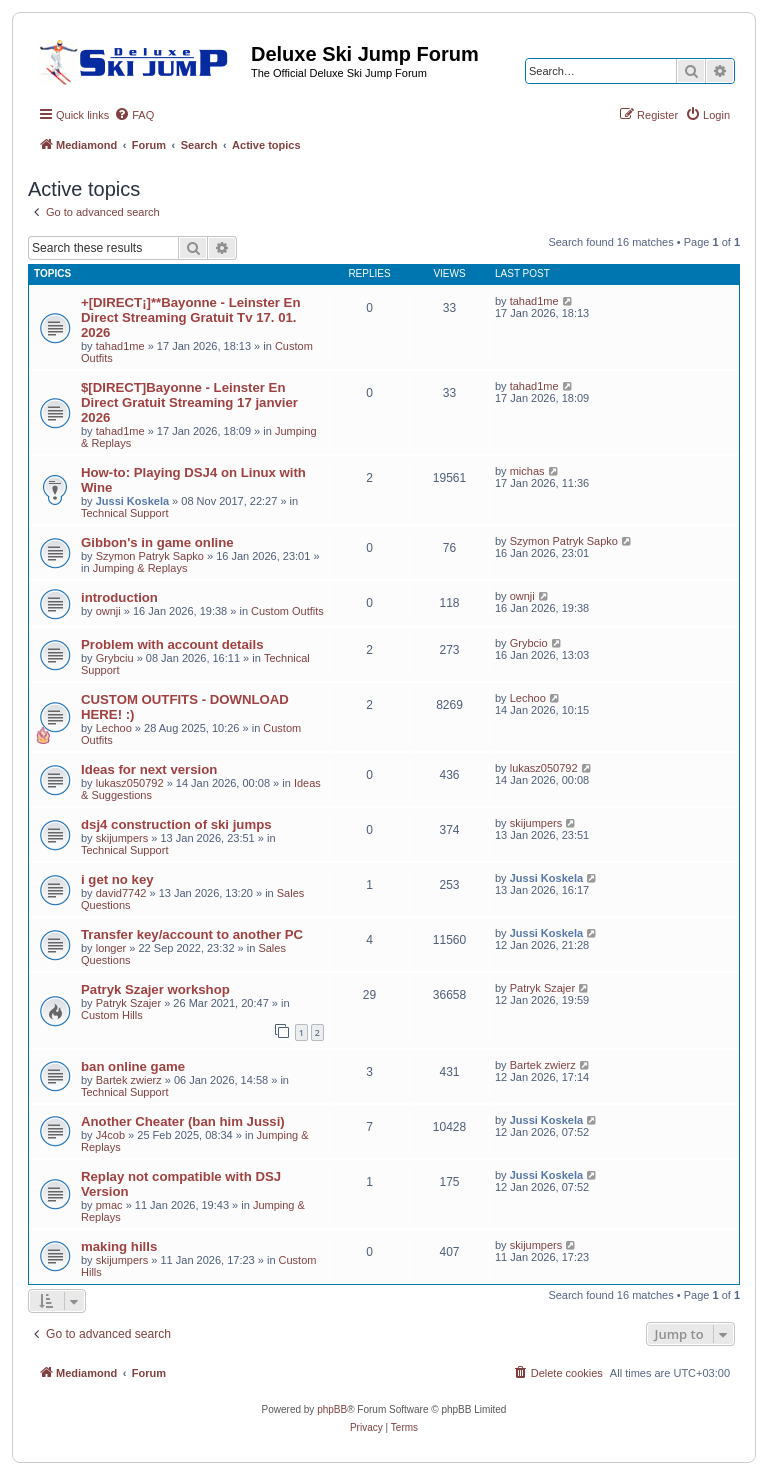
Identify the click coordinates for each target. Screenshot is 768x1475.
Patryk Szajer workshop (155, 989)
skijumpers (122, 838)
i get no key (117, 879)
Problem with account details (172, 644)
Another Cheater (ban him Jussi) (183, 1121)
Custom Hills (112, 1015)
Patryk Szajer (128, 1003)
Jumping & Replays (140, 568)
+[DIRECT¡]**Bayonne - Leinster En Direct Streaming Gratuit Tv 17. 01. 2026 (190, 317)
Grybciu (115, 658)
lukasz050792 (130, 783)
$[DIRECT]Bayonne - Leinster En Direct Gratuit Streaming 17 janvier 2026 (189, 402)
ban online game (133, 1066)
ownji (108, 611)
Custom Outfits (287, 611)
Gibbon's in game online (157, 542)
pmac (109, 1205)
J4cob (110, 1135)
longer (111, 948)
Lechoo (114, 728)
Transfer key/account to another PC (192, 934)
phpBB (332, 1409)
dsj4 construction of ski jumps (176, 824)
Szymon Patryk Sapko (150, 556)
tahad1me (120, 346)
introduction (119, 597)
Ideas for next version (149, 769)
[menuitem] (134, 115)
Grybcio (529, 643)
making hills (119, 1246)
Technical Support (124, 513)
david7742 (121, 893)
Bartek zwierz (129, 1080)
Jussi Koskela (132, 501)
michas (527, 471)
